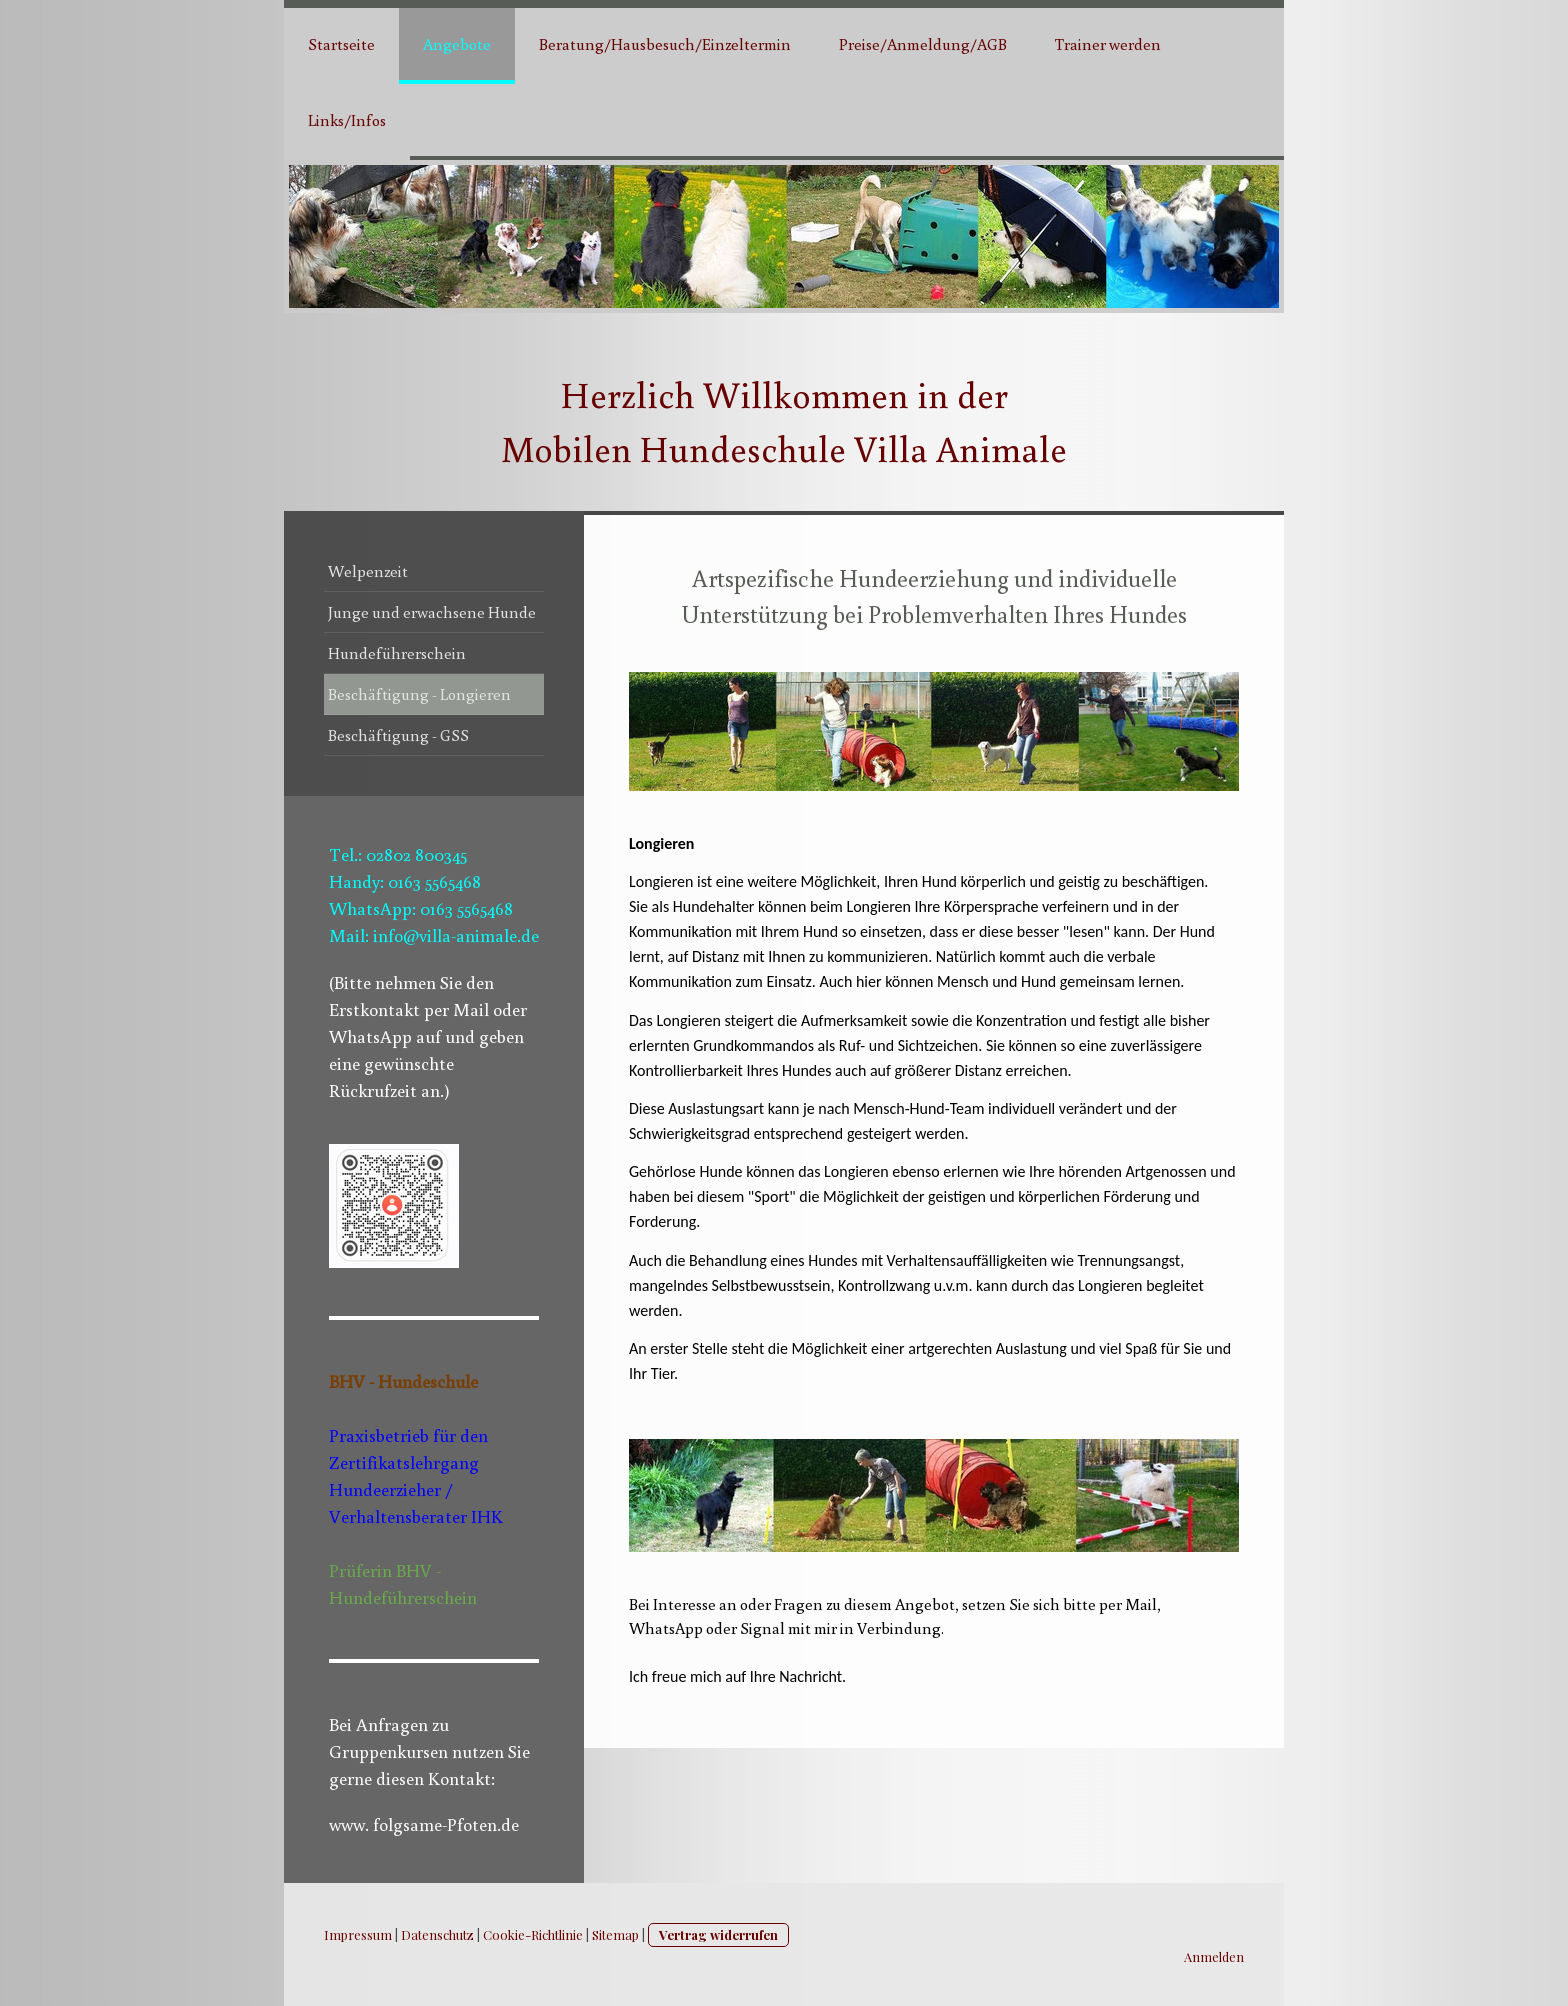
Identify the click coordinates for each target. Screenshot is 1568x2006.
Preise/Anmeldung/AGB (923, 44)
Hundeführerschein (397, 653)
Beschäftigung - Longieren (419, 694)
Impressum (358, 1934)
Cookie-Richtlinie (533, 1934)
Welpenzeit (368, 571)
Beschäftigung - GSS (398, 735)
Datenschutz (437, 1934)
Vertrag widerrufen (718, 1934)
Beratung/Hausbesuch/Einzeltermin (665, 44)
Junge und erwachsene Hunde (432, 612)
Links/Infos (347, 120)
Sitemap (615, 1934)
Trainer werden (1108, 44)
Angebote (457, 44)
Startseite (341, 44)
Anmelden (1214, 1956)
